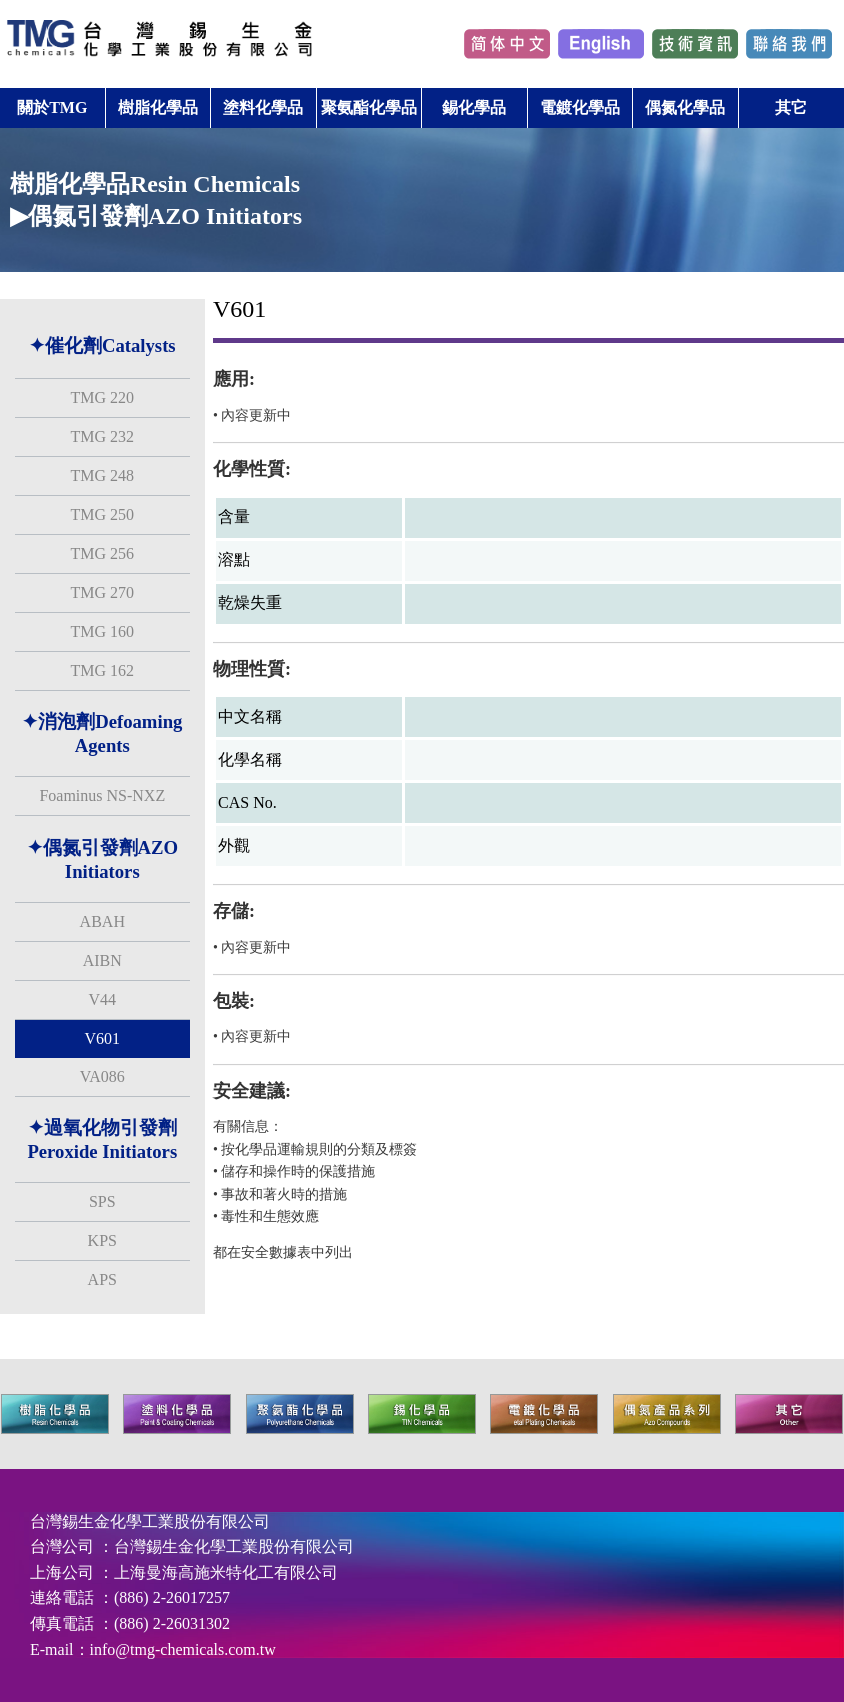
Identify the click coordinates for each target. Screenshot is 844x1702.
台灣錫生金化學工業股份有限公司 (234, 1546)
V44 (102, 999)
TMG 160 (102, 631)
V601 (102, 1038)
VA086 (102, 1076)
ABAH (102, 921)
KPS (102, 1240)
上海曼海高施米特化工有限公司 (226, 1572)
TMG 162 (102, 670)
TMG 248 (102, 475)
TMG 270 (102, 592)
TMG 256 (102, 553)
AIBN (102, 960)
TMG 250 (102, 514)
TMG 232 (102, 436)
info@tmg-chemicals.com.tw (183, 1649)
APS (102, 1279)
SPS (102, 1201)
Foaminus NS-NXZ (102, 795)
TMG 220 (102, 397)
